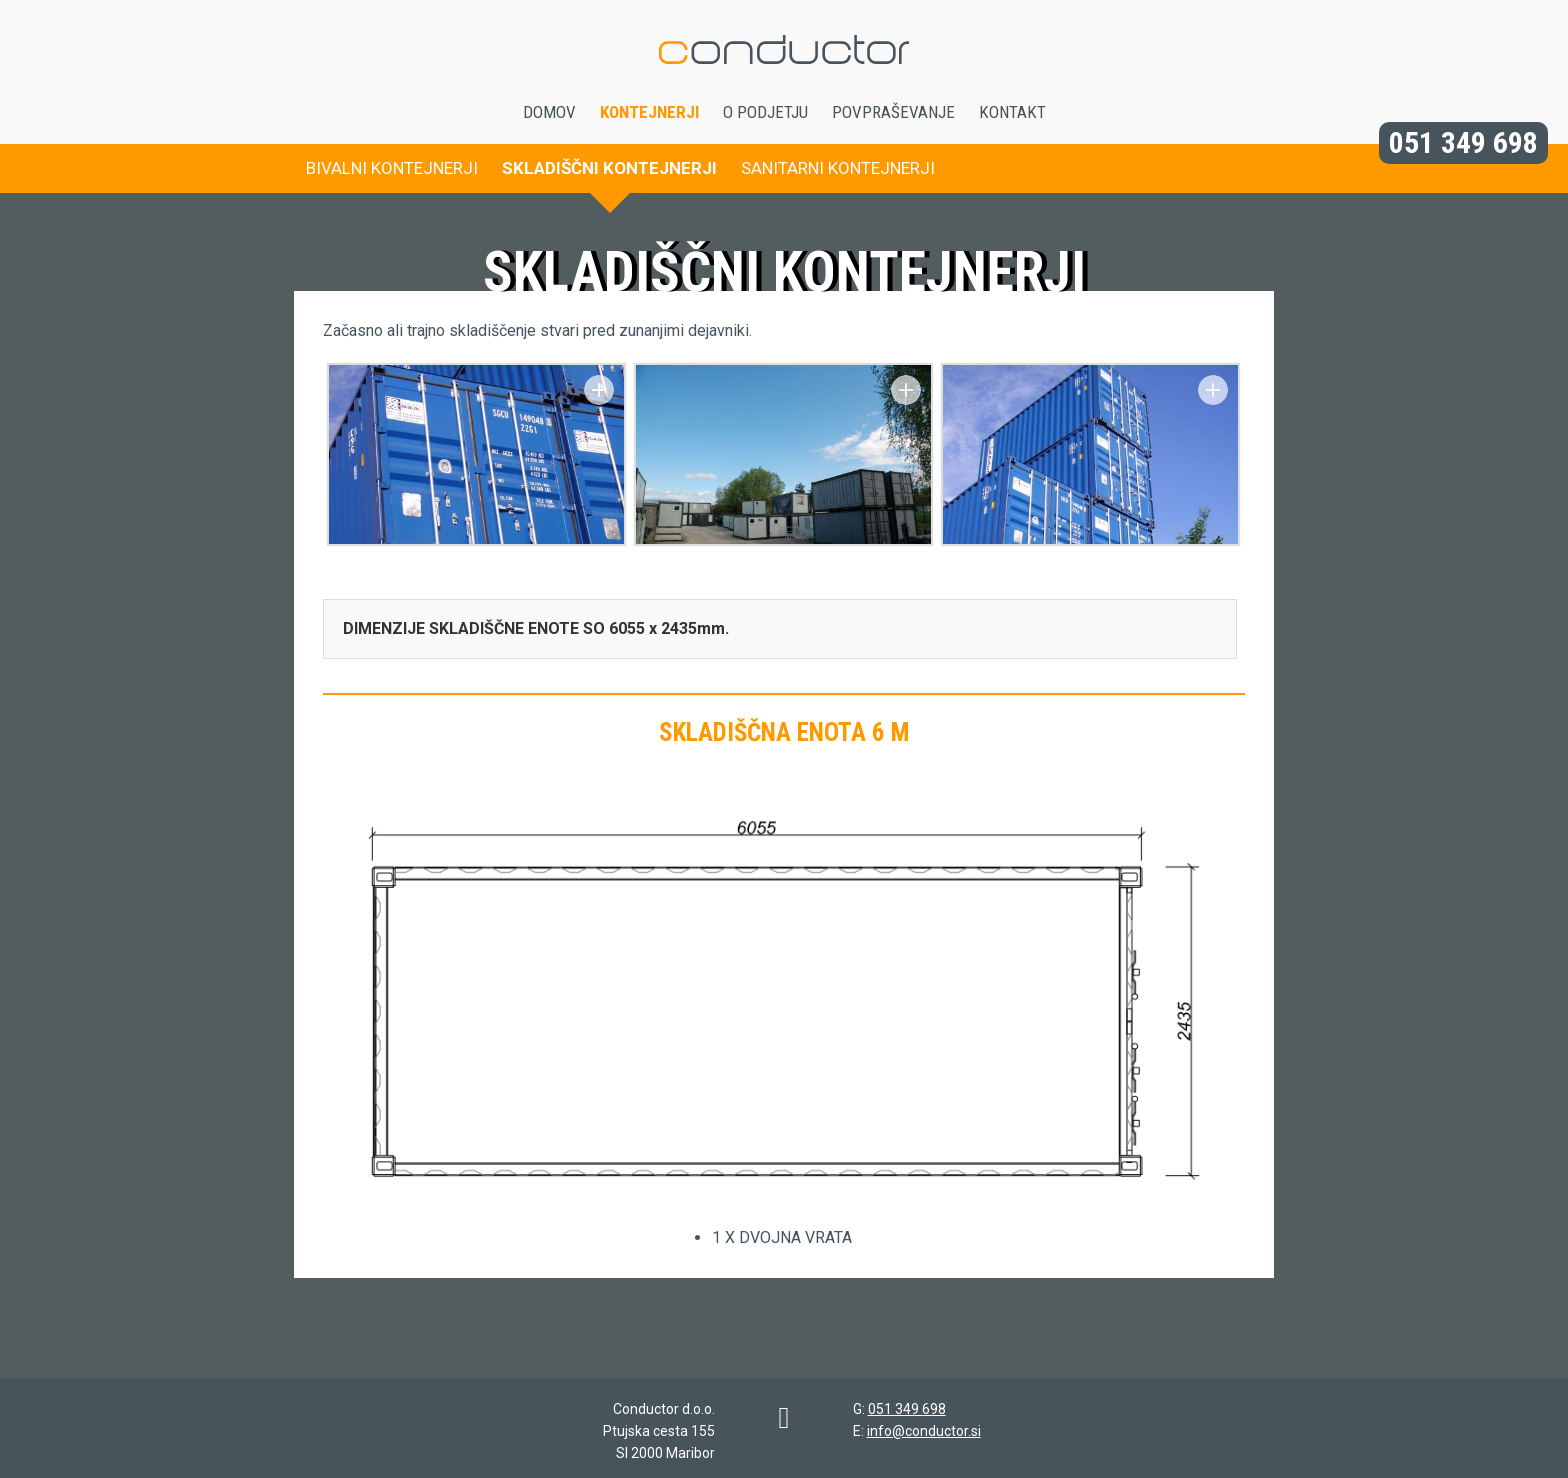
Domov (549, 112)
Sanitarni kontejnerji (838, 168)
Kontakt (1012, 112)
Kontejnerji (649, 112)
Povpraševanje (893, 112)
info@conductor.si (924, 1431)
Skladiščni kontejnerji (609, 168)
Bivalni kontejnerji (392, 168)
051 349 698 (1463, 142)
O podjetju (765, 112)
